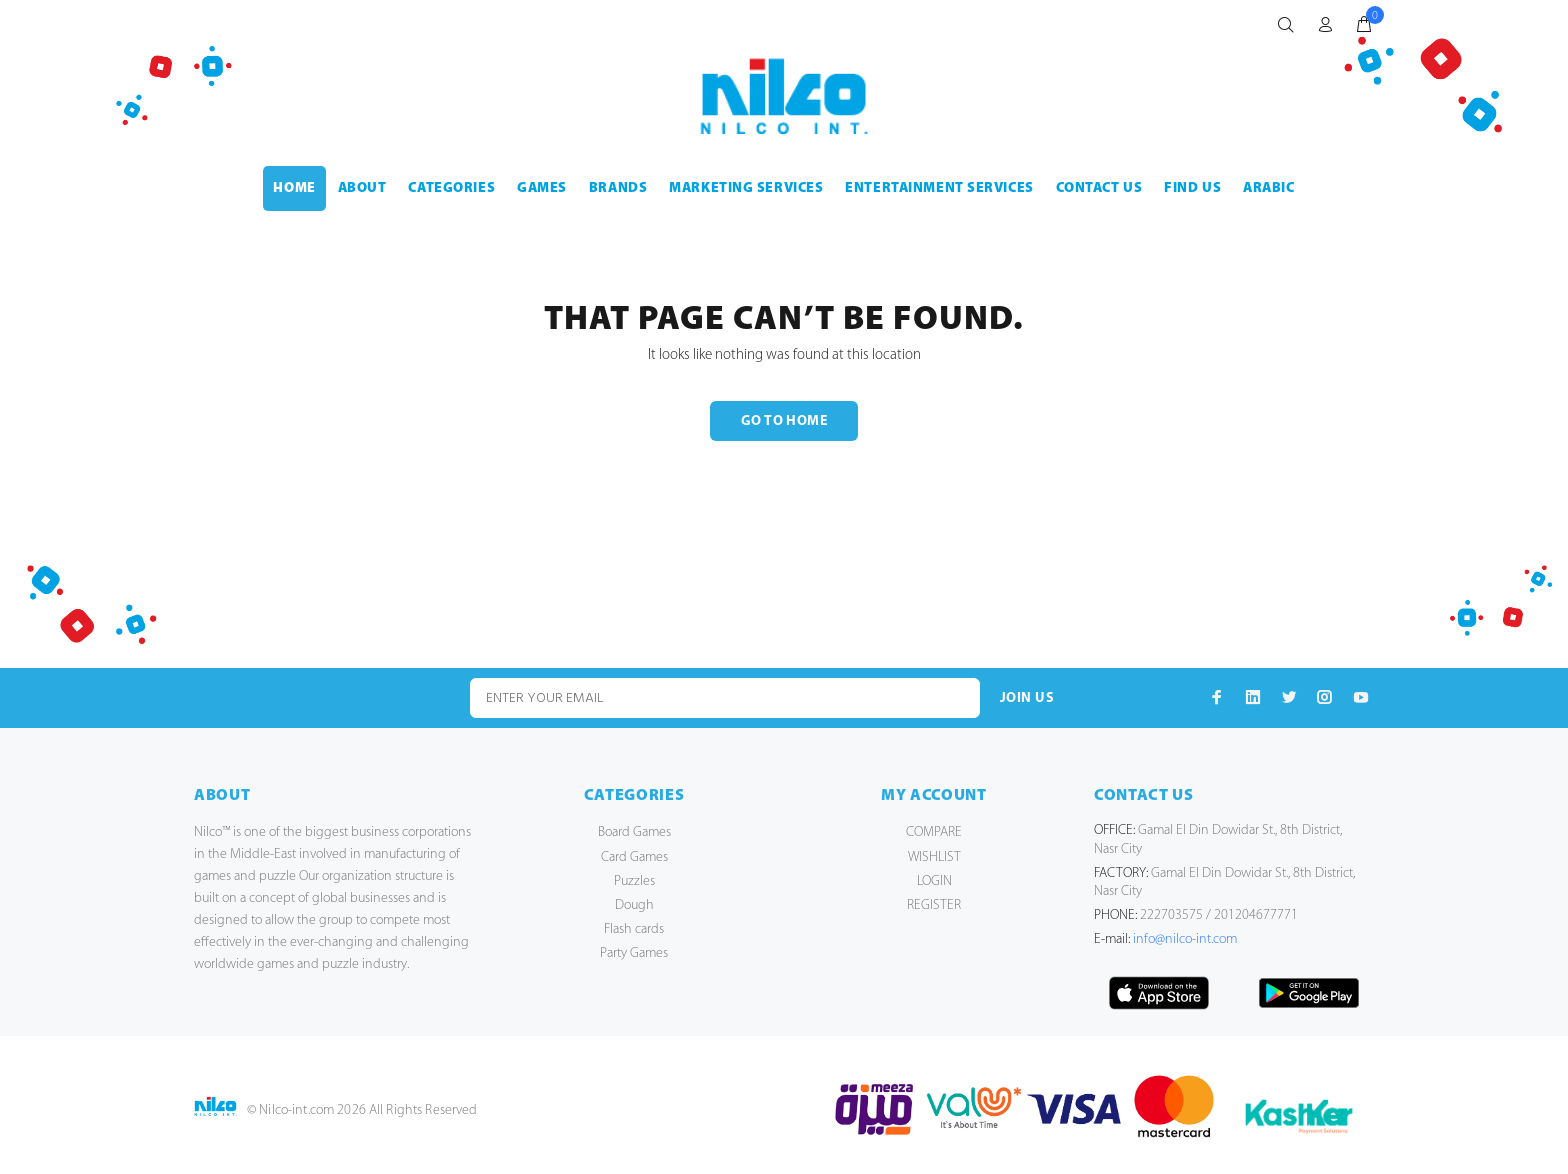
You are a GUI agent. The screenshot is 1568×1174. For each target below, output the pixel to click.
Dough (634, 905)
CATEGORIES (451, 188)
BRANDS (618, 188)
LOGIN (934, 881)
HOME (294, 188)
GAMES (542, 188)
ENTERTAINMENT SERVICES (939, 188)
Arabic (1268, 188)
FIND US (1192, 188)
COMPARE (934, 832)
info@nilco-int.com (1185, 939)
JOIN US (1027, 698)
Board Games (634, 832)
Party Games (634, 953)
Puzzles (634, 881)
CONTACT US (1099, 188)
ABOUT (362, 188)
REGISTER (934, 905)
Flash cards (634, 929)
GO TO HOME (784, 421)
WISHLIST (934, 857)
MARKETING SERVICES (746, 188)
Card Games (634, 857)
